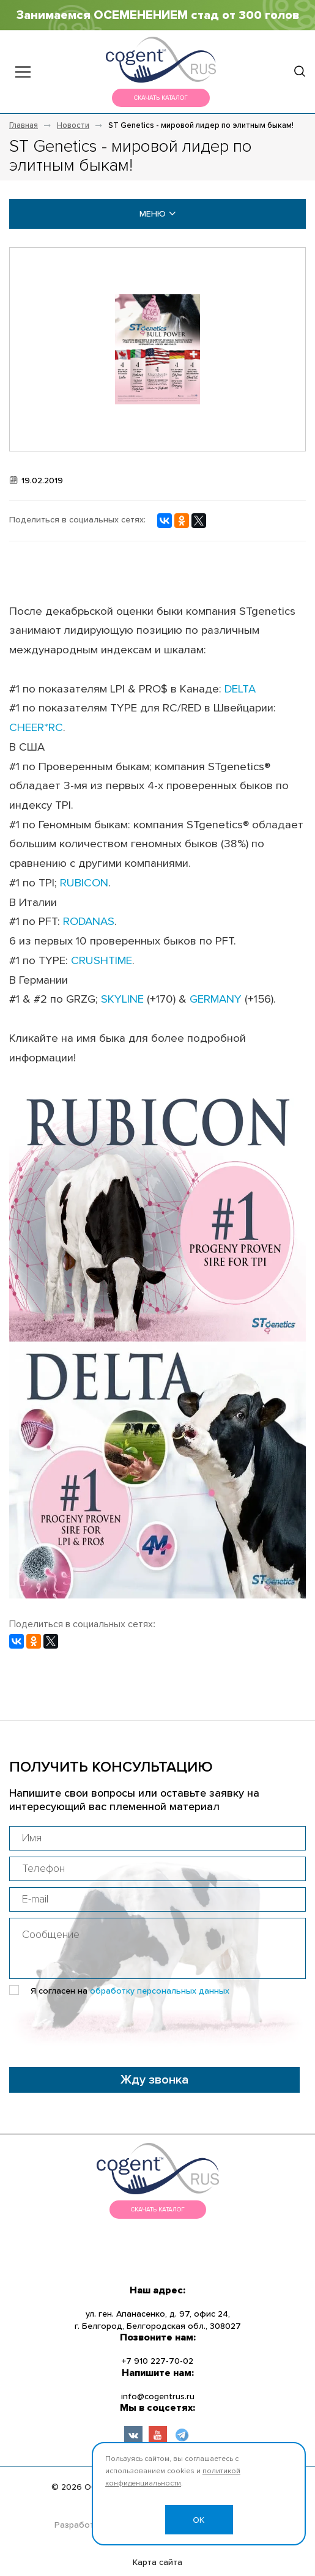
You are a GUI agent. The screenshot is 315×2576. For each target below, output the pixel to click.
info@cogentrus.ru (158, 2396)
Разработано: (82, 2525)
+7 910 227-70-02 (157, 2361)
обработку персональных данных (159, 1991)
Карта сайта (157, 2562)
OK (199, 2520)
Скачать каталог (161, 98)
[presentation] (102, 2028)
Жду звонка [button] (154, 2080)
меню (157, 214)
